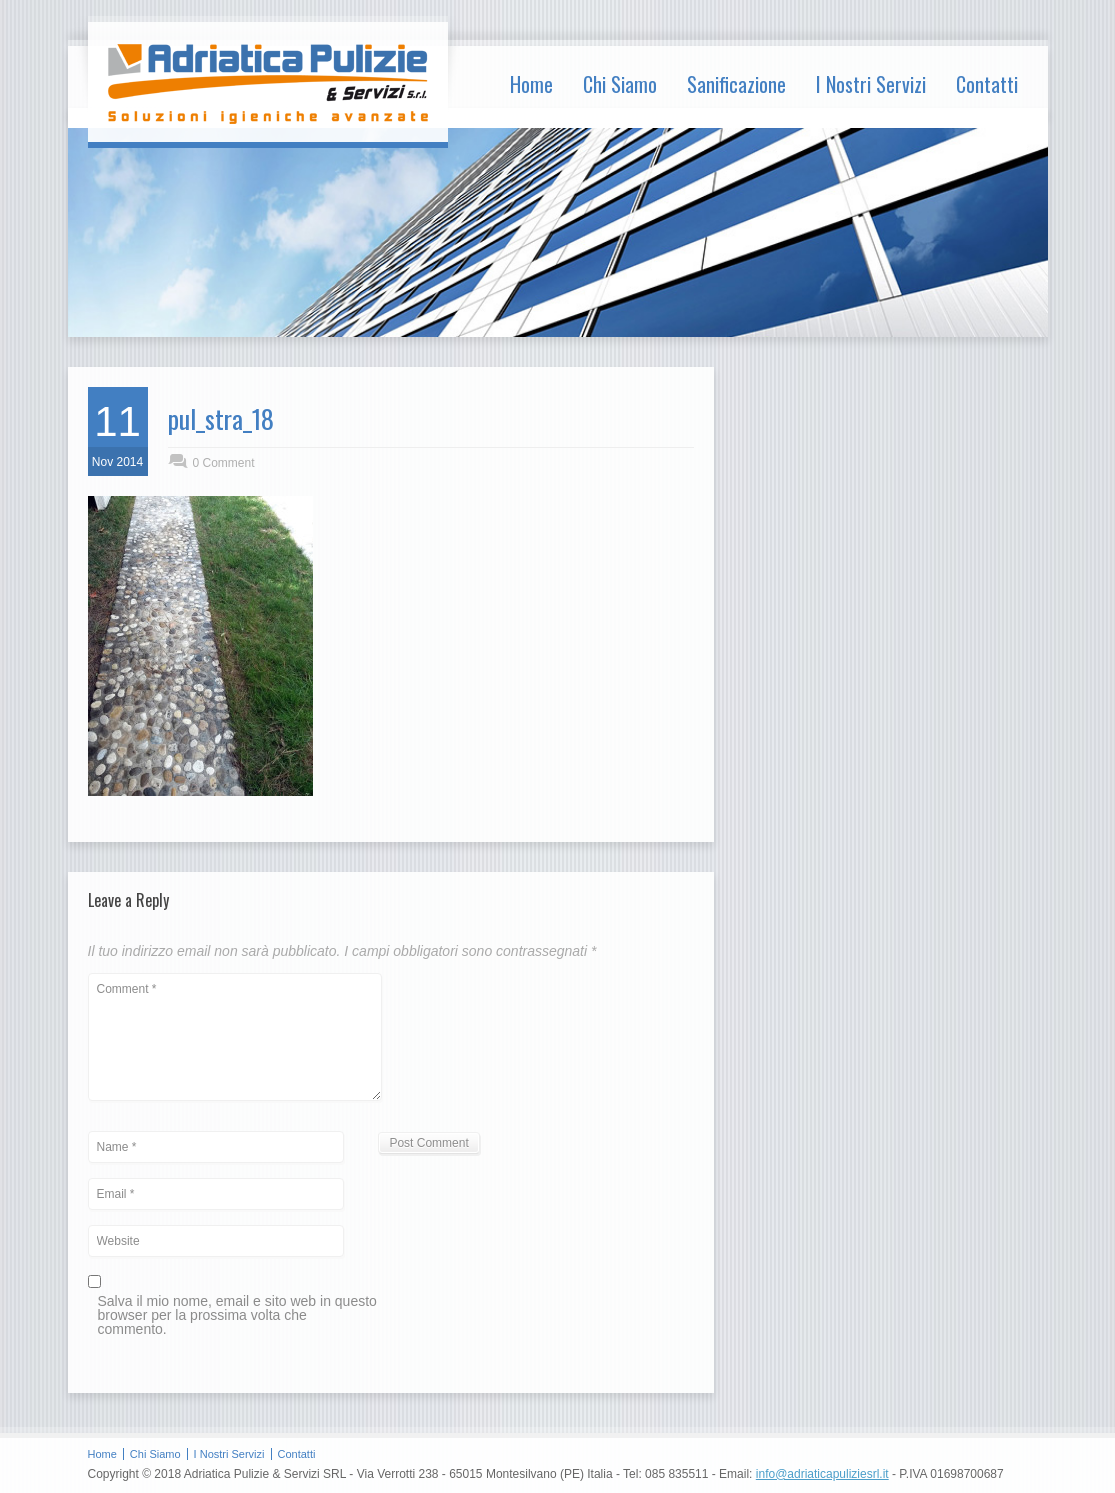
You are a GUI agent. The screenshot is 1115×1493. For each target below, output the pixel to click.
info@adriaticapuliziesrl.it (822, 1474)
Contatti (987, 84)
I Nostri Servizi (871, 84)
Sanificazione (736, 84)
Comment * (235, 1037)
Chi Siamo (620, 84)
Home (531, 84)
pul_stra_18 (221, 418)
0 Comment (224, 463)
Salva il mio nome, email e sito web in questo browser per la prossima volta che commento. (237, 1315)
